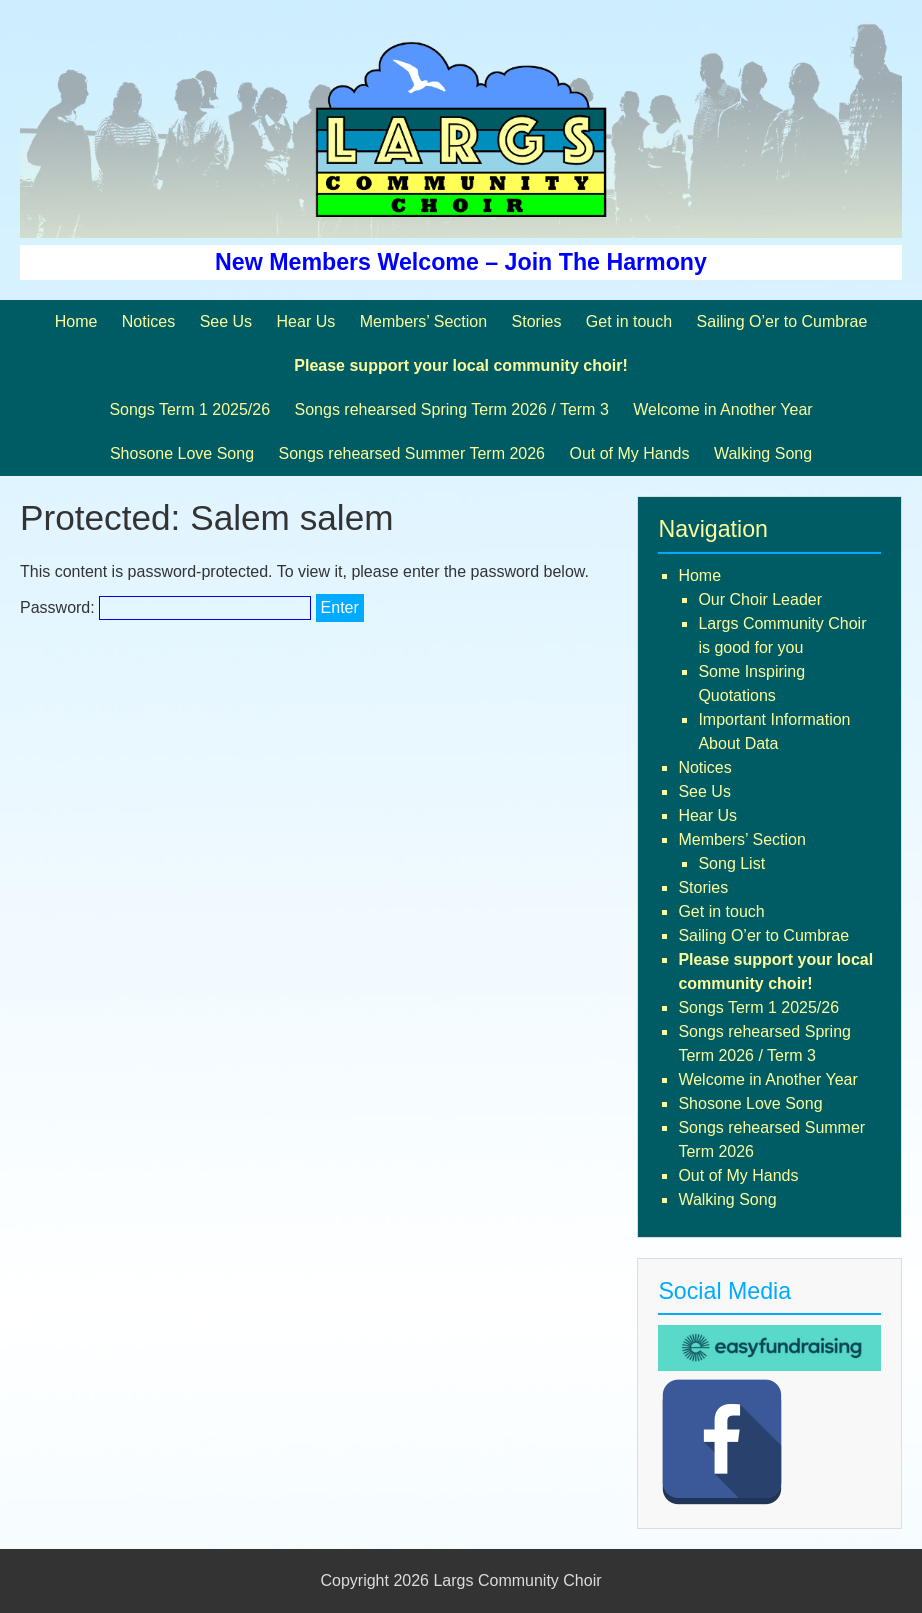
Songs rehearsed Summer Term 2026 (411, 453)
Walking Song (763, 453)
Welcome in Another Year (722, 409)
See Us (226, 321)
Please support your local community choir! (460, 365)
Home (76, 321)
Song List (731, 863)
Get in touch (629, 321)
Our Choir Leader (760, 599)
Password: (165, 607)
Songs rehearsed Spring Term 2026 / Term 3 (452, 409)
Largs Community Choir (517, 1580)
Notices (148, 321)
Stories (537, 321)
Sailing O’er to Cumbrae (782, 321)
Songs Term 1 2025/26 (189, 409)
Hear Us (306, 321)
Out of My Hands (629, 453)
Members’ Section (423, 321)
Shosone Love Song (182, 453)
